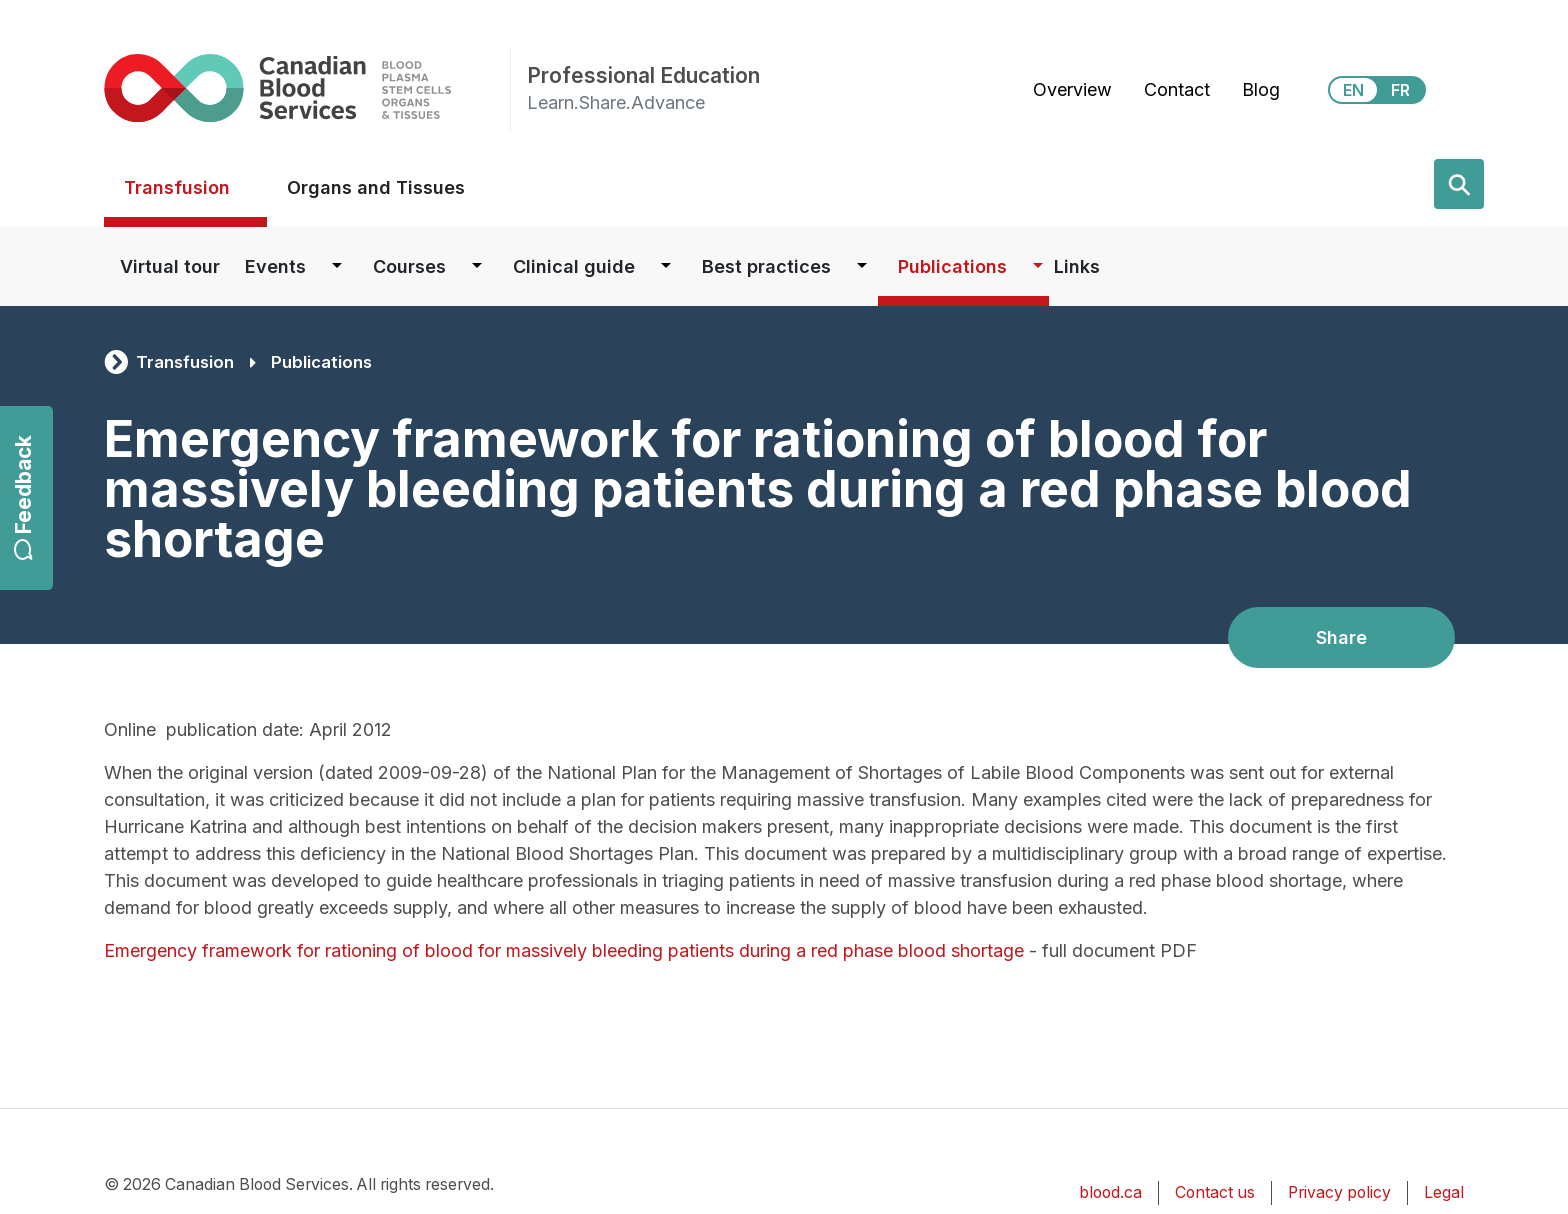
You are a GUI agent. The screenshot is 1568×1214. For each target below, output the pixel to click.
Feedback (23, 497)
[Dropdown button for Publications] (1038, 266)
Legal (1444, 1192)
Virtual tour (170, 266)
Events (275, 266)
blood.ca (1110, 1192)
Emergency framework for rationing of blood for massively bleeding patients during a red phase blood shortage (564, 950)
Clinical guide (574, 266)
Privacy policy (1339, 1192)
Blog (1261, 89)
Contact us (1215, 1192)
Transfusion (177, 187)
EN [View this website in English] (1353, 90)
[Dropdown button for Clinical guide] (666, 266)
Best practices (766, 266)
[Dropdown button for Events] (337, 266)
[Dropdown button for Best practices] (862, 266)
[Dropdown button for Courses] (477, 266)
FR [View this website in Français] (1400, 90)
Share (1341, 637)
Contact (1177, 89)
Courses (409, 266)
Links (1077, 266)
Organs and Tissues (376, 187)
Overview (1072, 89)
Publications (952, 266)
